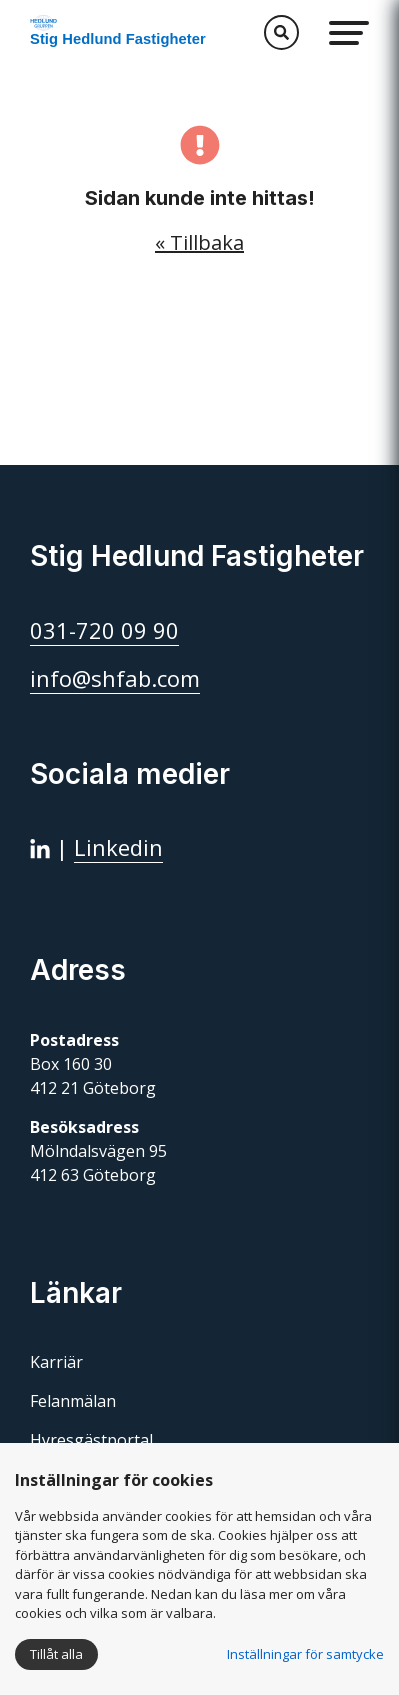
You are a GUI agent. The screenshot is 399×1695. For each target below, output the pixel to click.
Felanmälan (73, 1401)
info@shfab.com (115, 678)
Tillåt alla (56, 1654)
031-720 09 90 (104, 630)
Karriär (56, 1362)
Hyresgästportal (91, 1440)
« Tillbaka (199, 242)
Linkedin (118, 847)
